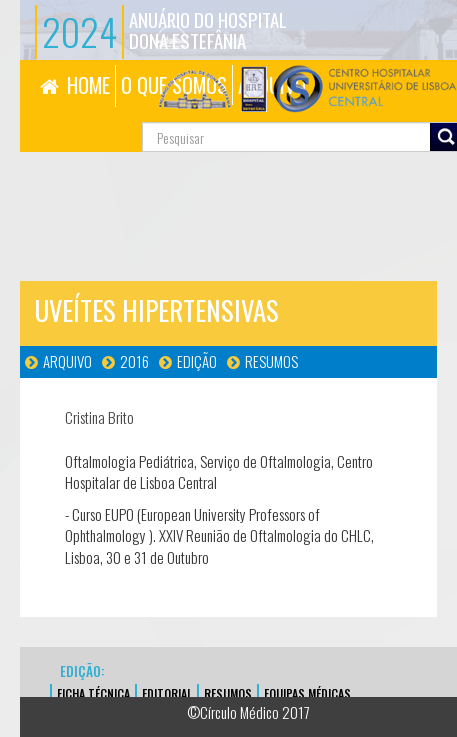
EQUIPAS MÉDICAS (307, 693)
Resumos (271, 361)
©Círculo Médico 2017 (248, 712)
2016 (134, 361)
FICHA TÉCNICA (93, 693)
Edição (197, 361)
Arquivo (67, 361)
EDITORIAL (167, 693)
